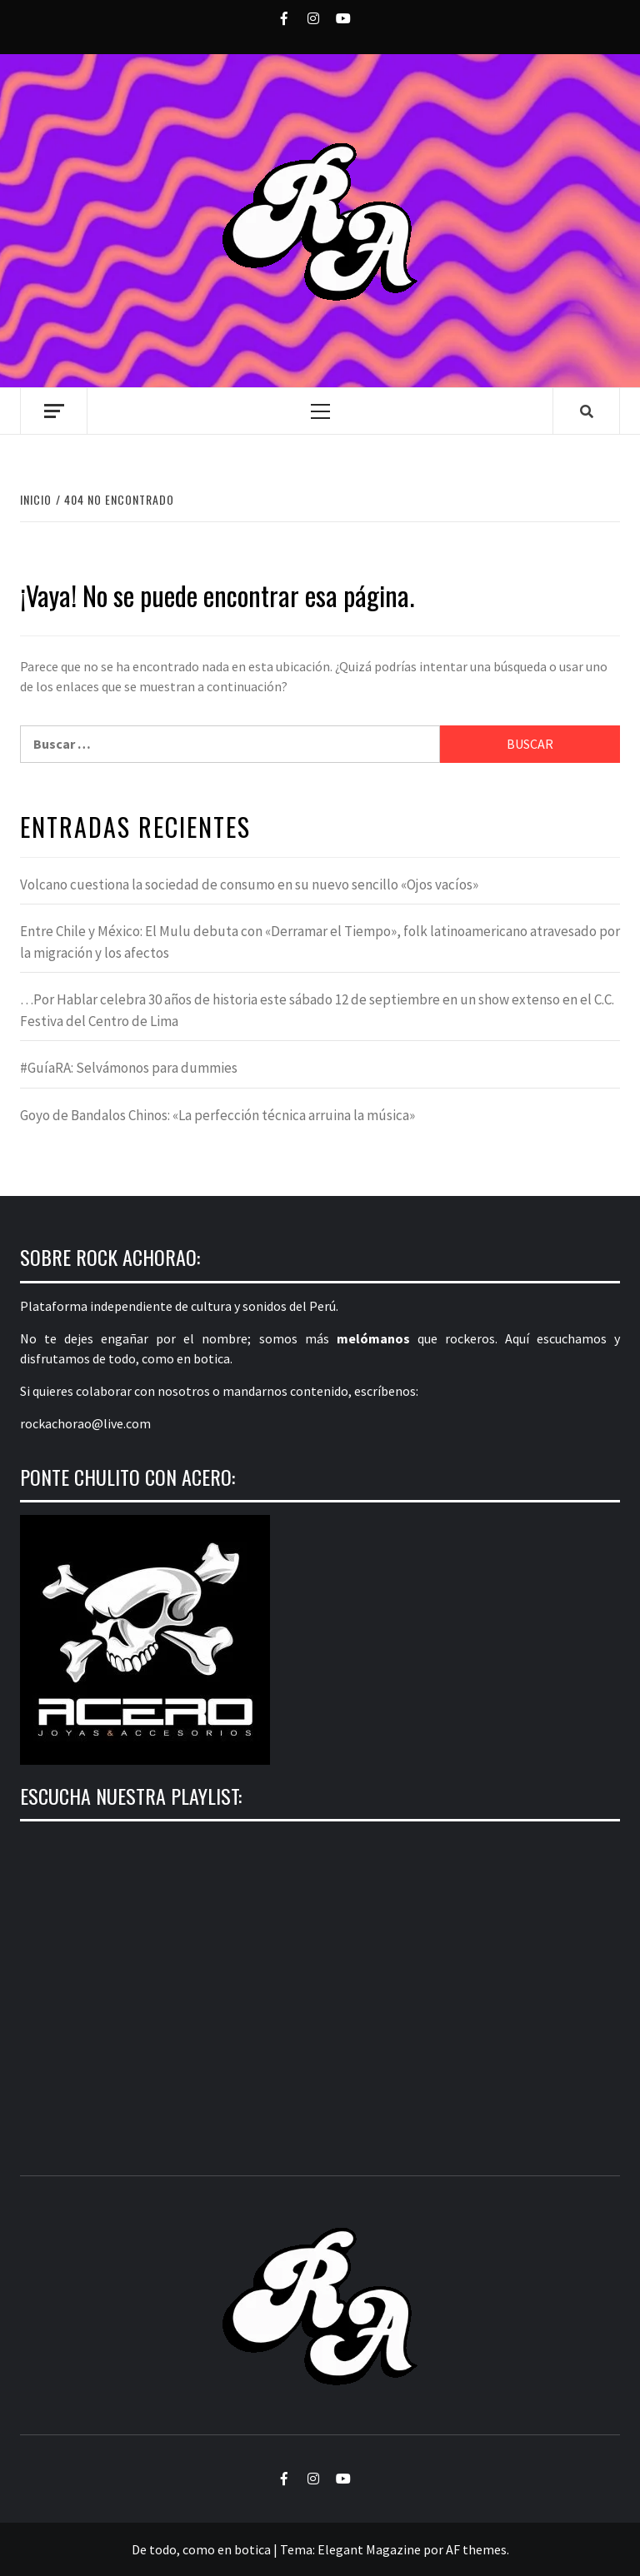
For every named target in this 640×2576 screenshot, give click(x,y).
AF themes (476, 2549)
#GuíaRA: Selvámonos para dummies (129, 1068)
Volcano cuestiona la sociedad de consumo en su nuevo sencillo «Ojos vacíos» (249, 884)
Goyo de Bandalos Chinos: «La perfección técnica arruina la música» (217, 1115)
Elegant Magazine (369, 2549)
